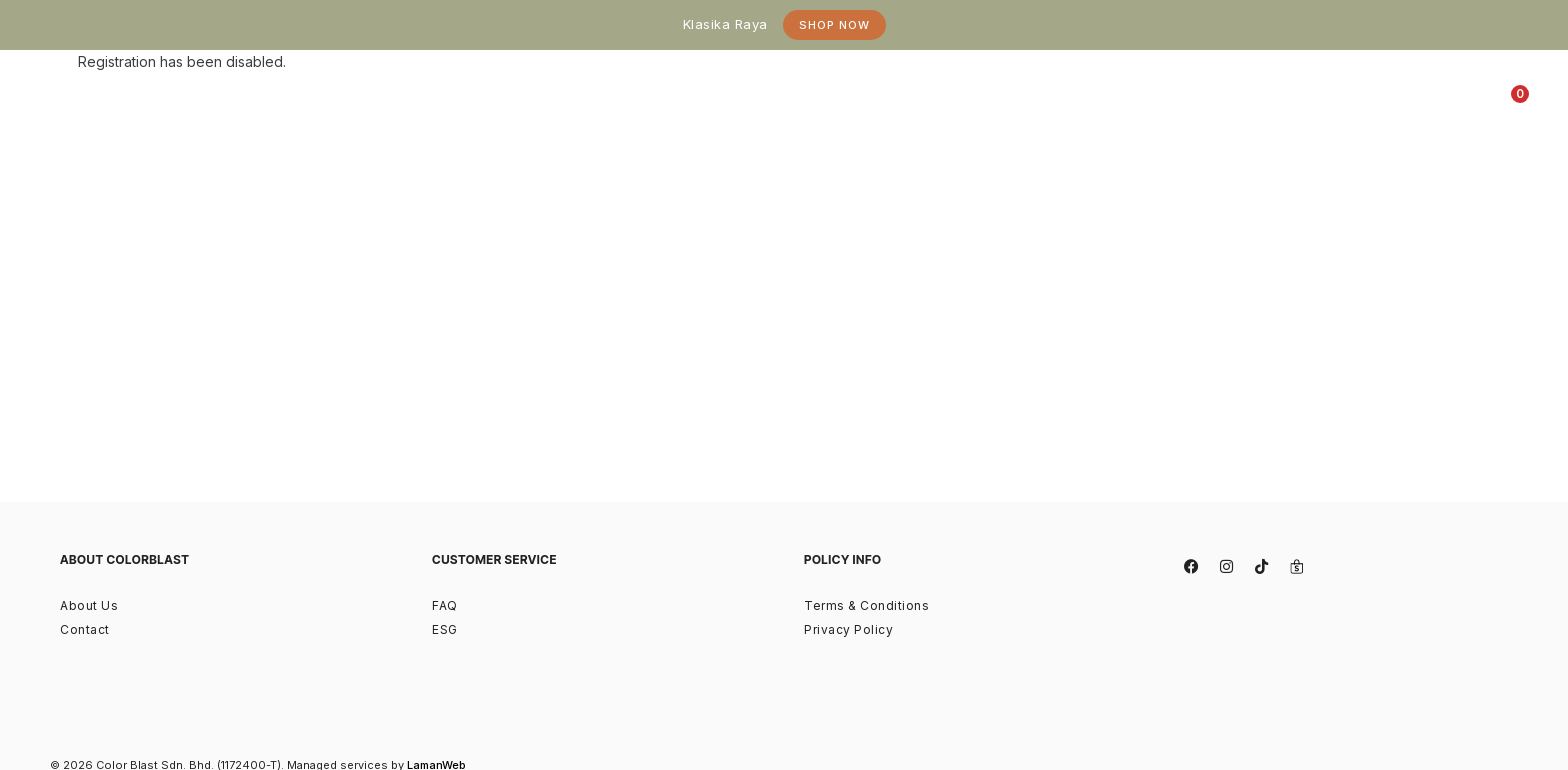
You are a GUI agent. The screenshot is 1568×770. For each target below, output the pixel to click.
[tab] (638, 100)
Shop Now (834, 25)
